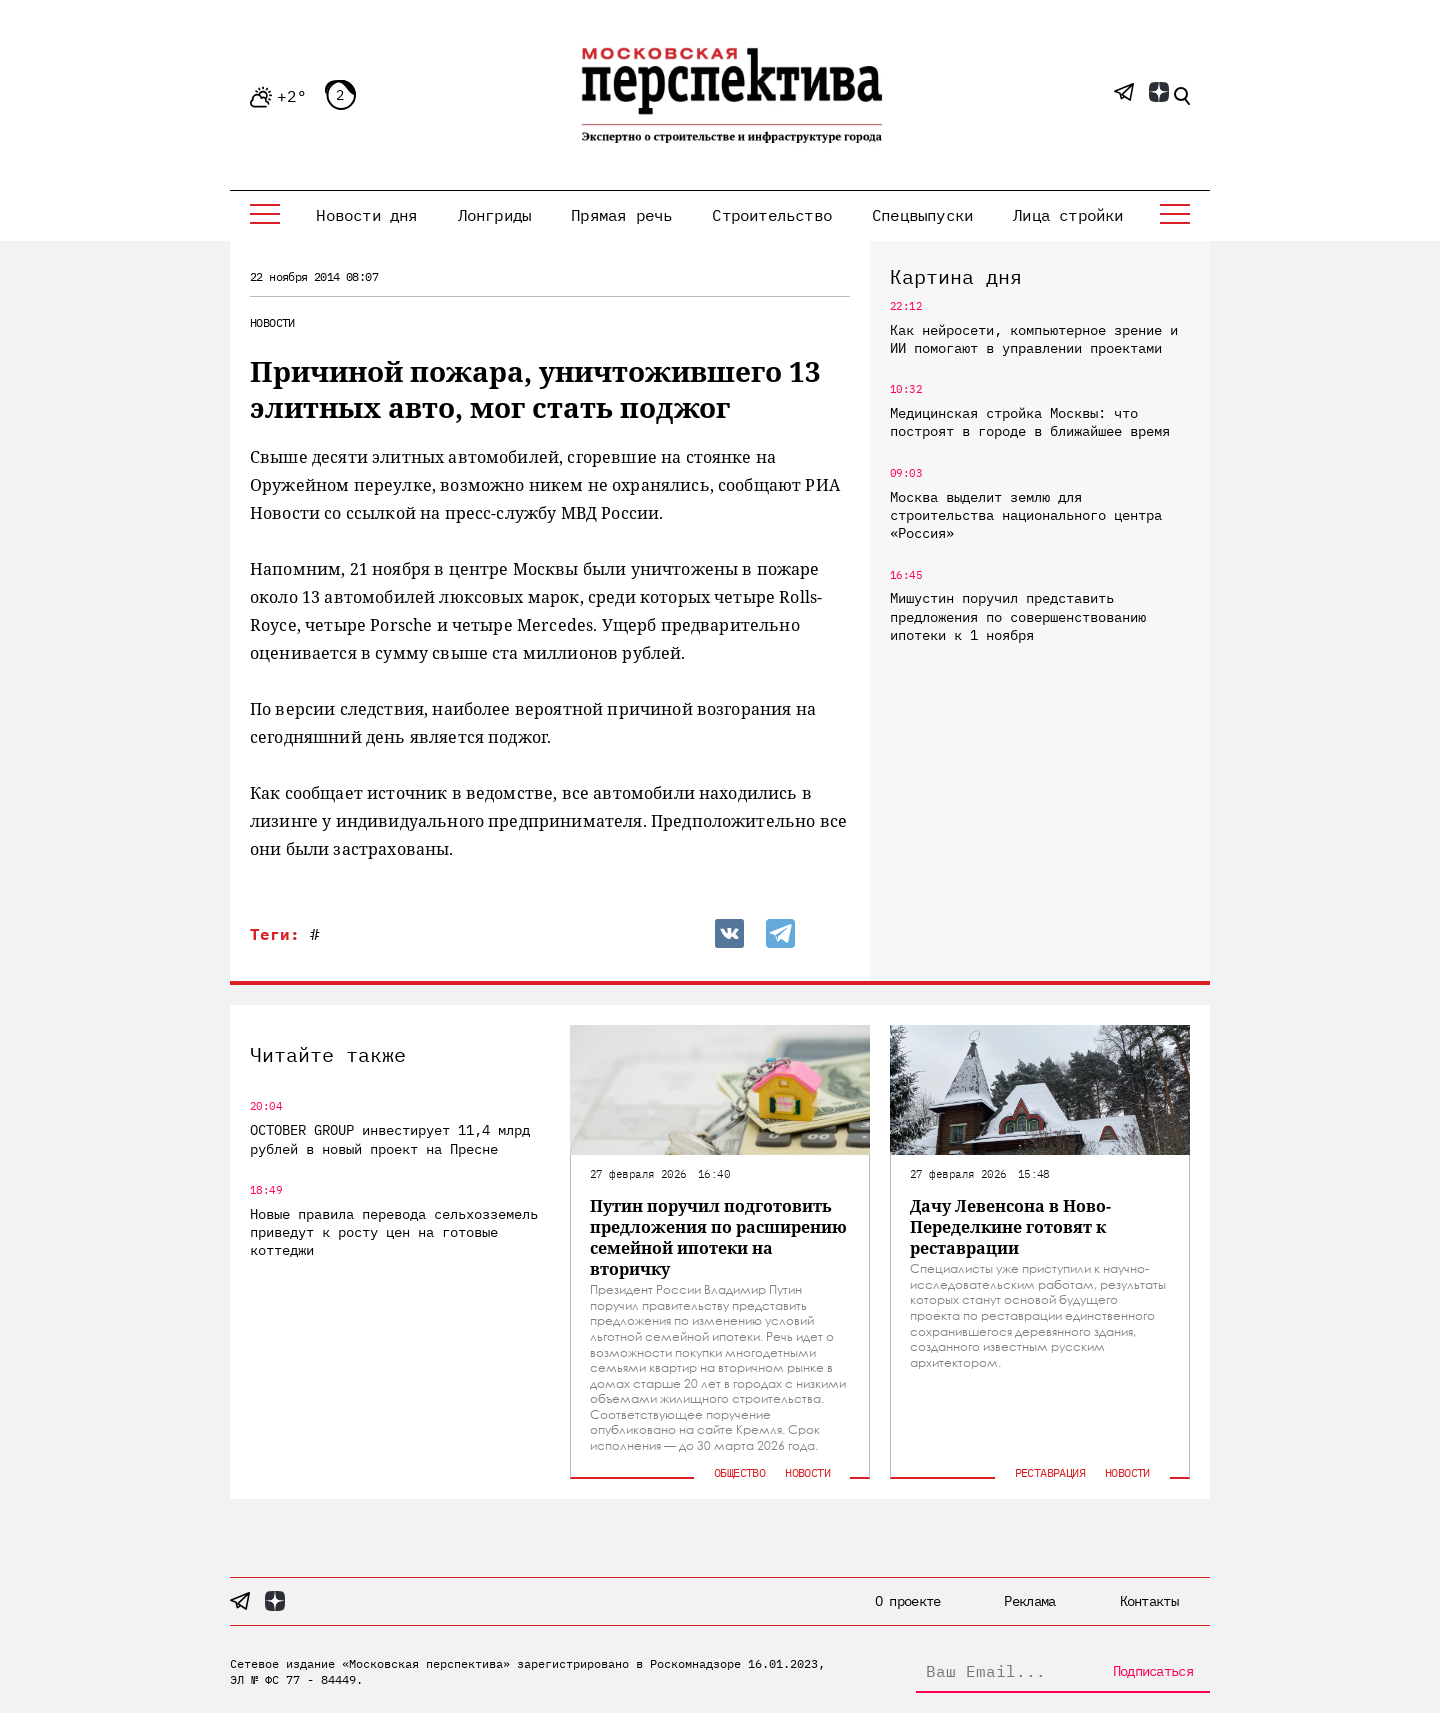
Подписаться (1153, 1671)
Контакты (1149, 1601)
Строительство (772, 215)
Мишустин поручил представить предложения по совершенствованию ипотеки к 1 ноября (1018, 616)
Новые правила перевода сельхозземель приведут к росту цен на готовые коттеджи (394, 1232)
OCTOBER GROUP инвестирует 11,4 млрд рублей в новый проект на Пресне (390, 1139)
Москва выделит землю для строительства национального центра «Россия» (1026, 515)
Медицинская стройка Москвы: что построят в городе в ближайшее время (1030, 422)
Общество (739, 1472)
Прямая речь (621, 215)
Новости (272, 322)
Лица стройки (1068, 215)
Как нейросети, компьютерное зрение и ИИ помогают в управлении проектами (1034, 339)
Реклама (1029, 1601)
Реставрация (1050, 1472)
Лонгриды (495, 215)
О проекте (908, 1601)
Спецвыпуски (922, 215)
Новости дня (366, 215)
